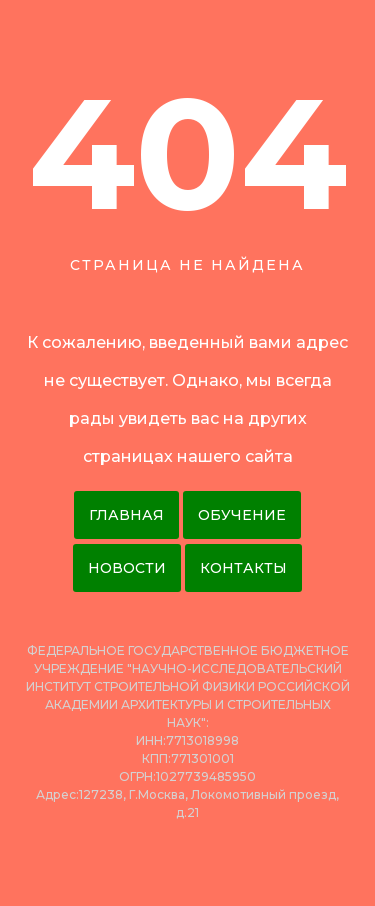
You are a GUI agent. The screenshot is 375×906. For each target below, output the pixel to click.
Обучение (242, 515)
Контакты (243, 568)
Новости (127, 568)
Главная (126, 515)
